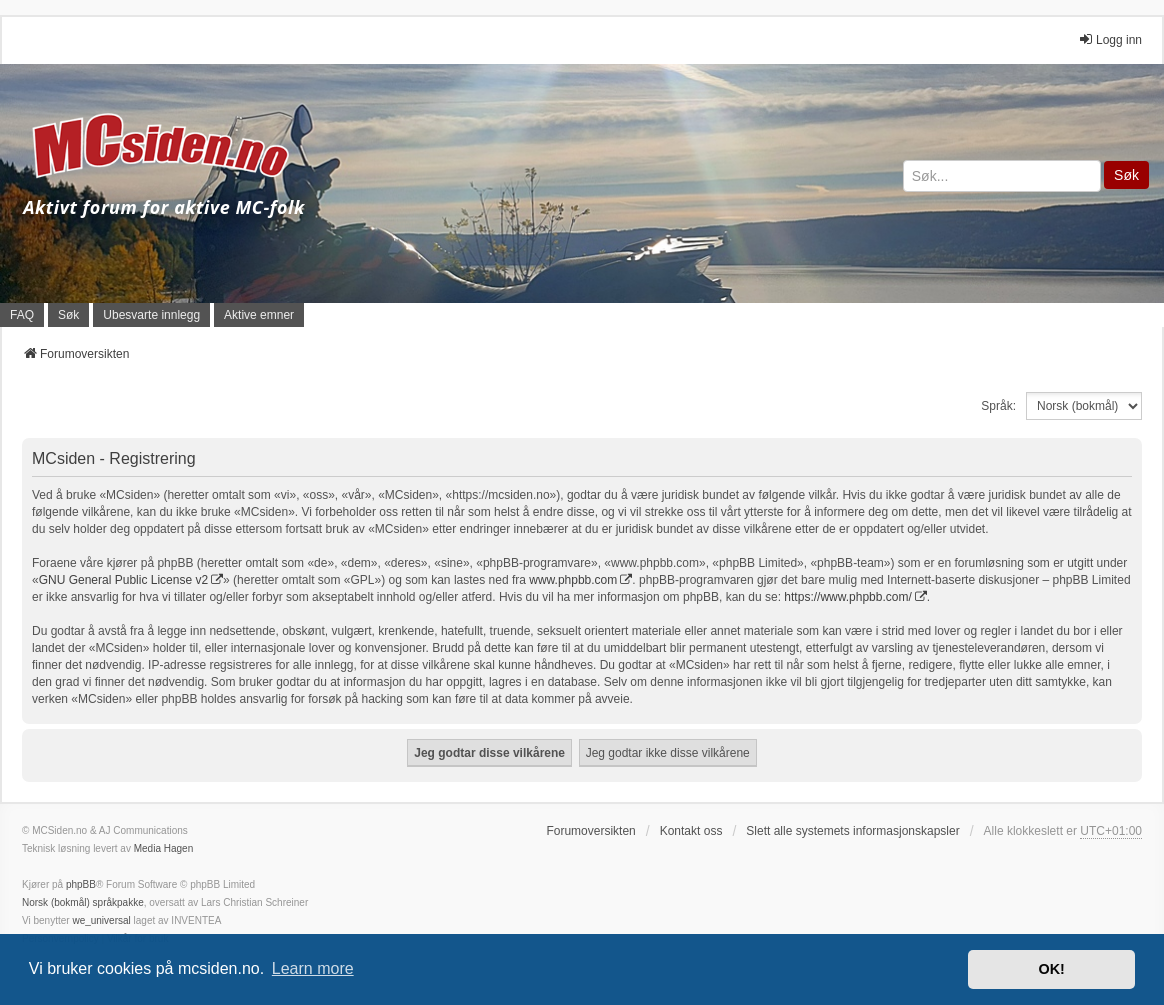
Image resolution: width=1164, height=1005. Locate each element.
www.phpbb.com (573, 580)
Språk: (998, 406)
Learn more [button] (313, 968)
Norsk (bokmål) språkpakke (83, 902)
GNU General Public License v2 (123, 580)
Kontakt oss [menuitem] (691, 831)
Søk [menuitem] (68, 315)
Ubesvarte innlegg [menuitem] (151, 315)
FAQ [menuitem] (22, 315)
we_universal (101, 920)
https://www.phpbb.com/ (847, 597)
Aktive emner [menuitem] (259, 315)
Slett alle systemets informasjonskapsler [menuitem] (852, 831)
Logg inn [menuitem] (1110, 39)
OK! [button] (1051, 969)
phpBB (81, 884)
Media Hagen (163, 848)
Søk (1126, 175)
